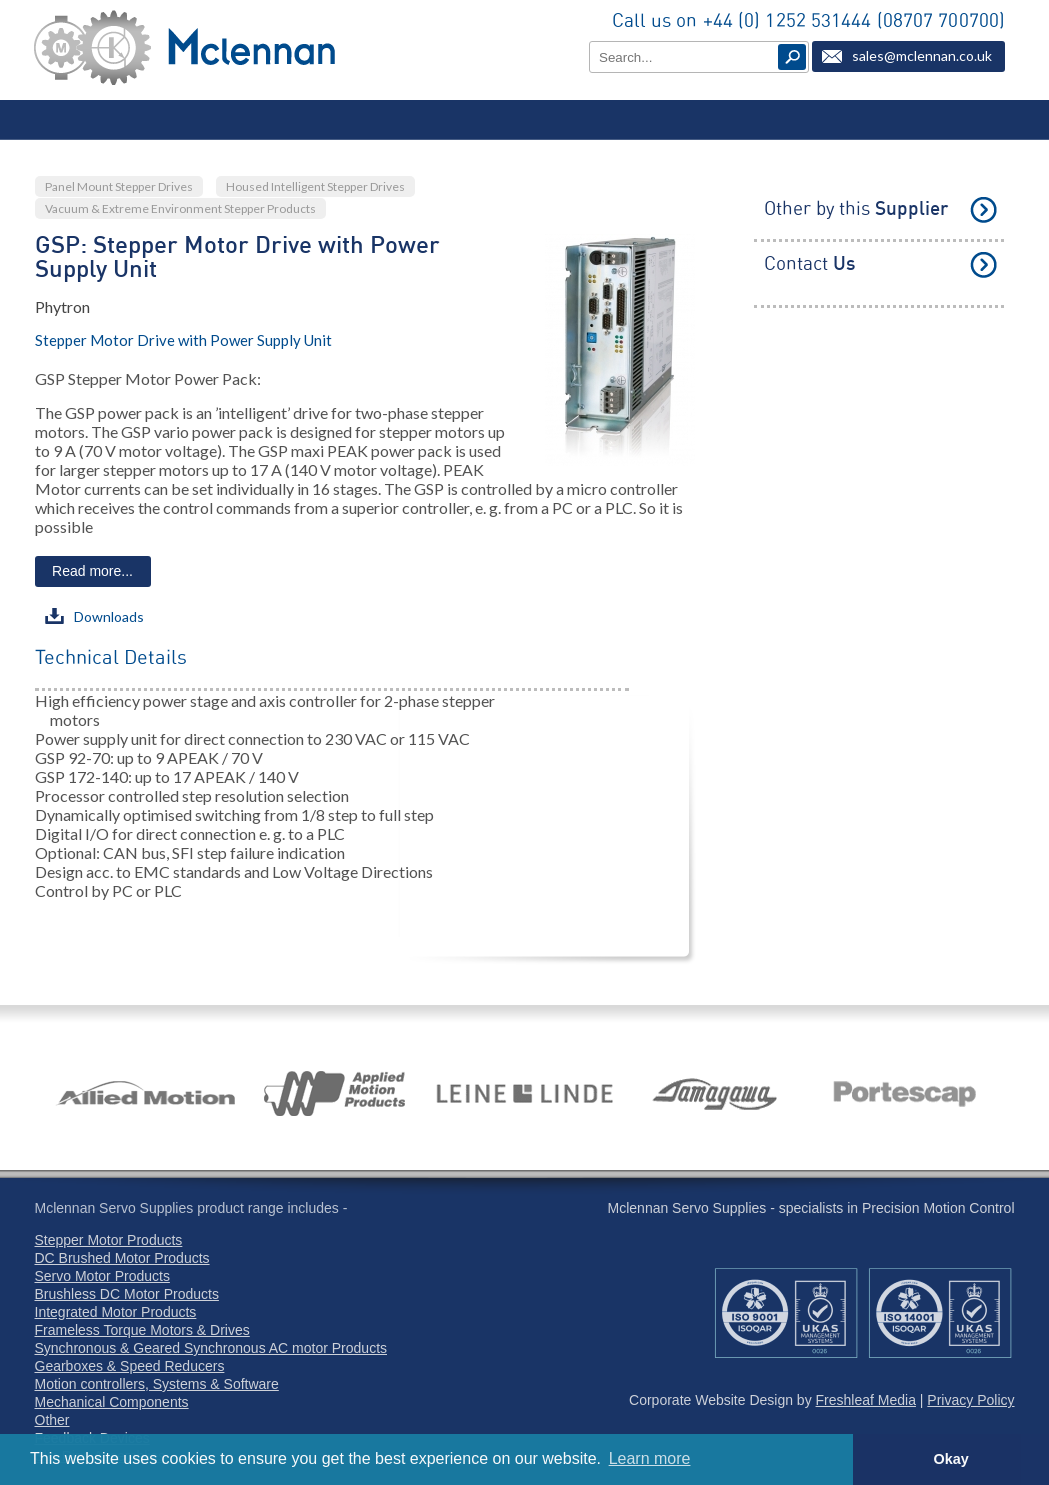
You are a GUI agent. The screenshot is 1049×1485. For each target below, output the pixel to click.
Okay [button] (950, 1459)
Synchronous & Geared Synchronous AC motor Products (211, 1348)
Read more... (92, 571)
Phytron (62, 306)
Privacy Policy (970, 1400)
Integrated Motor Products (116, 1312)
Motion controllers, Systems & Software (157, 1384)
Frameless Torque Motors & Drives (142, 1330)
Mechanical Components (112, 1402)
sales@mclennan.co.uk (922, 55)
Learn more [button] (650, 1458)
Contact (809, 264)
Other (52, 1420)
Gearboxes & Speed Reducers (130, 1366)
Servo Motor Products (102, 1276)
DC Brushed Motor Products (122, 1258)
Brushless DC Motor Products (127, 1294)
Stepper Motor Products (109, 1240)
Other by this (856, 209)
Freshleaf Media (866, 1400)
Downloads (94, 616)
